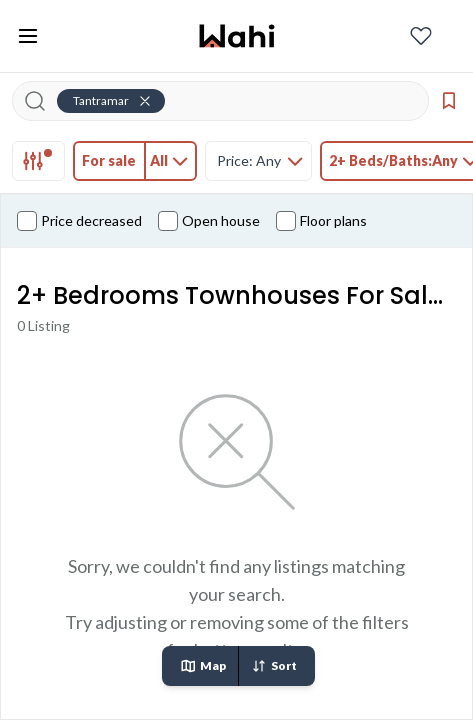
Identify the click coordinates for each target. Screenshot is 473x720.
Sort (274, 666)
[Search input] (232, 101)
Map (203, 666)
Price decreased (79, 221)
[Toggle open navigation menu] (28, 36)
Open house (209, 221)
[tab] (38, 161)
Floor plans (321, 221)
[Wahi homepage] (237, 36)
